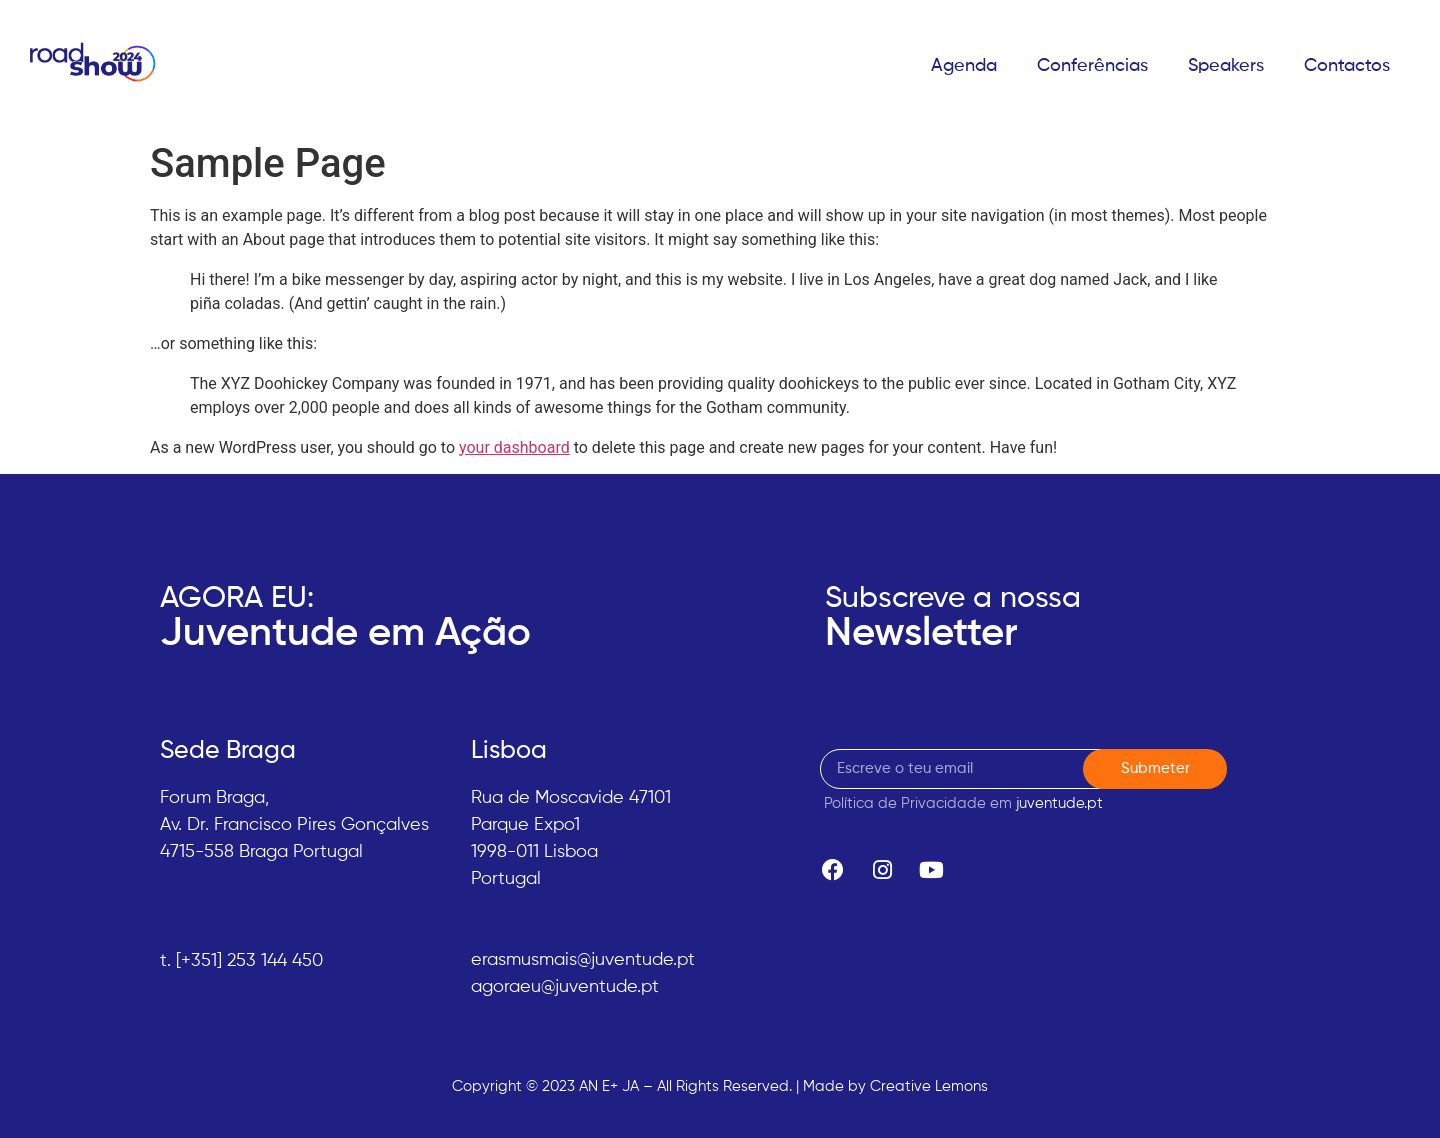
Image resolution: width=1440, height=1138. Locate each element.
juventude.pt (1059, 803)
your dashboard (514, 447)
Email (839, 741)
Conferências (1092, 66)
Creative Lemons (929, 1086)
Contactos (1347, 66)
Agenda (964, 66)
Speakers (1226, 66)
